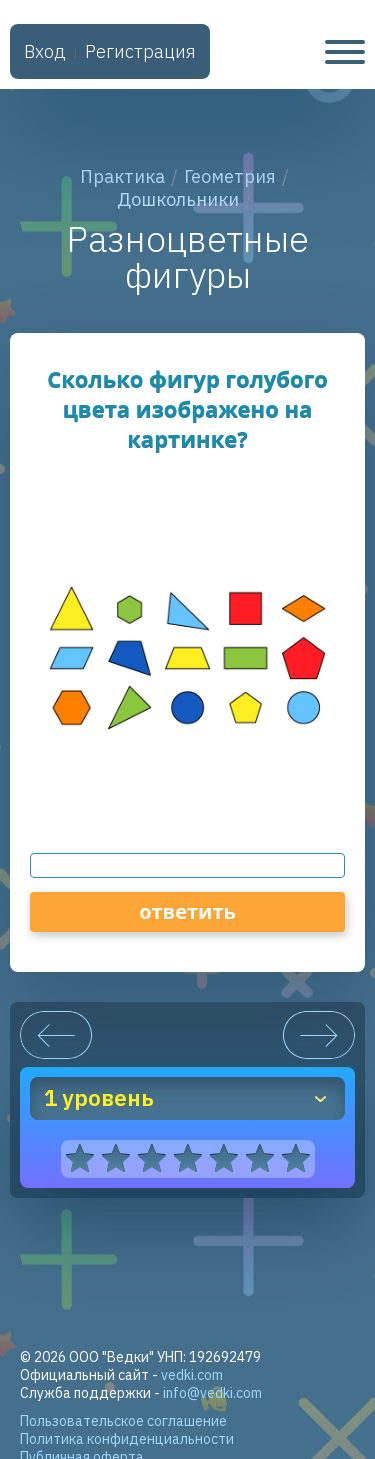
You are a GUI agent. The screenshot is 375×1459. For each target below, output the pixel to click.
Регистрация (140, 51)
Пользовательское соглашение (123, 1421)
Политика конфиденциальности (127, 1439)
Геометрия (230, 176)
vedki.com (192, 1375)
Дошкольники (178, 199)
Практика (122, 176)
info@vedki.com (212, 1393)
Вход (45, 51)
